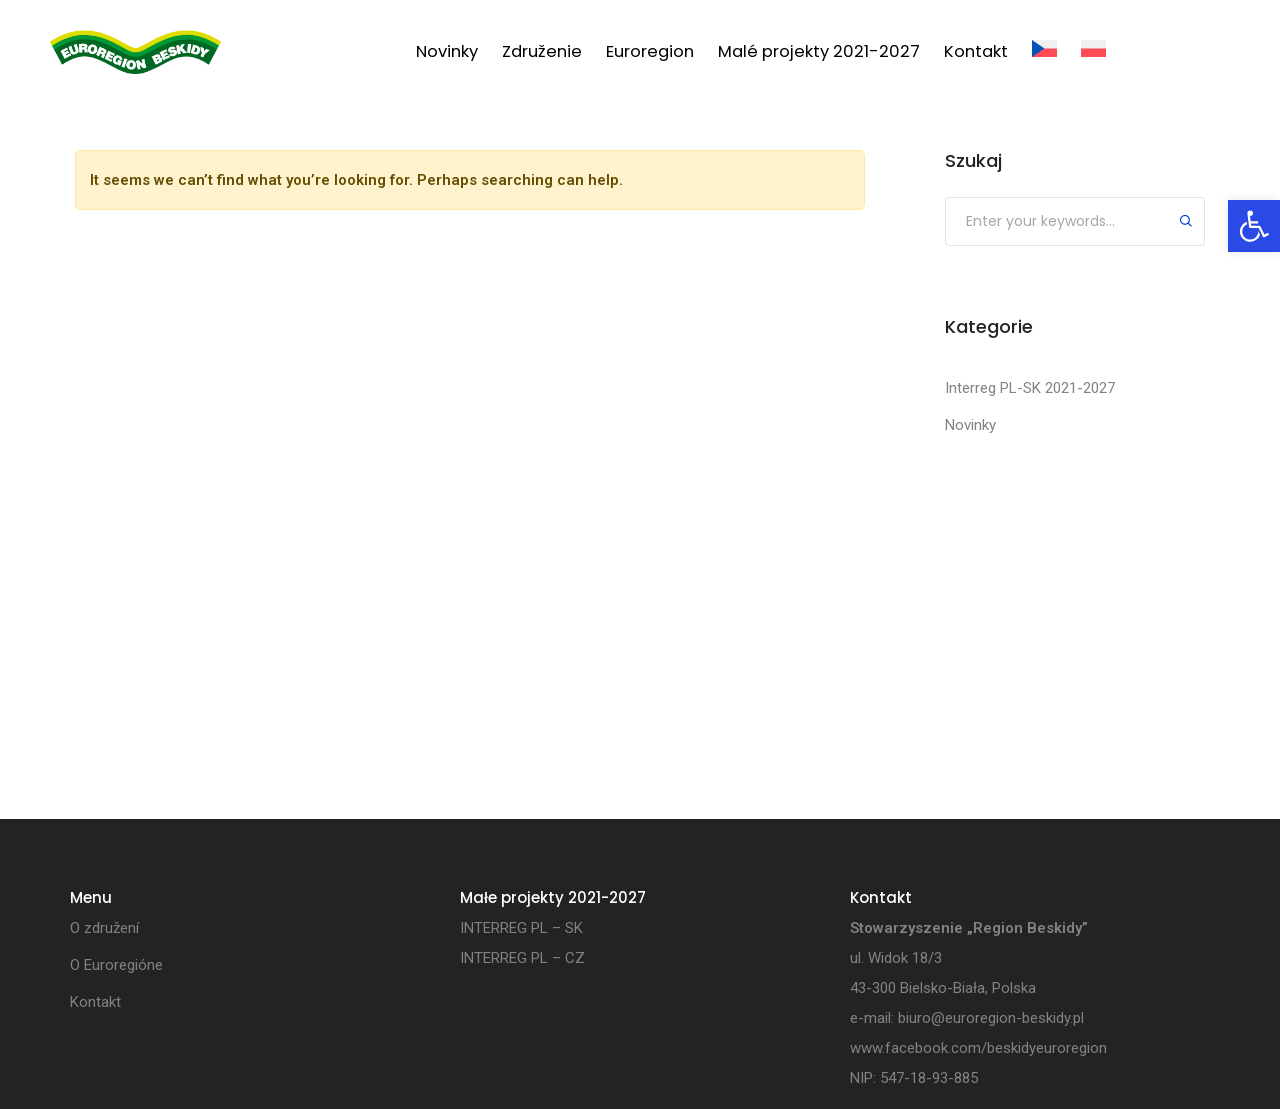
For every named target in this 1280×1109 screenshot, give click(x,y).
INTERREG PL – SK (521, 928)
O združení (104, 928)
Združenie (542, 51)
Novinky (447, 51)
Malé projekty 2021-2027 (819, 51)
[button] (1254, 226)
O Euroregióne (116, 965)
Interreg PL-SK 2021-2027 (1030, 388)
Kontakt (976, 51)
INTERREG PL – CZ (522, 958)
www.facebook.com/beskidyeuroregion (978, 1048)
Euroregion (650, 51)
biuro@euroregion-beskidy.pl (991, 1018)
